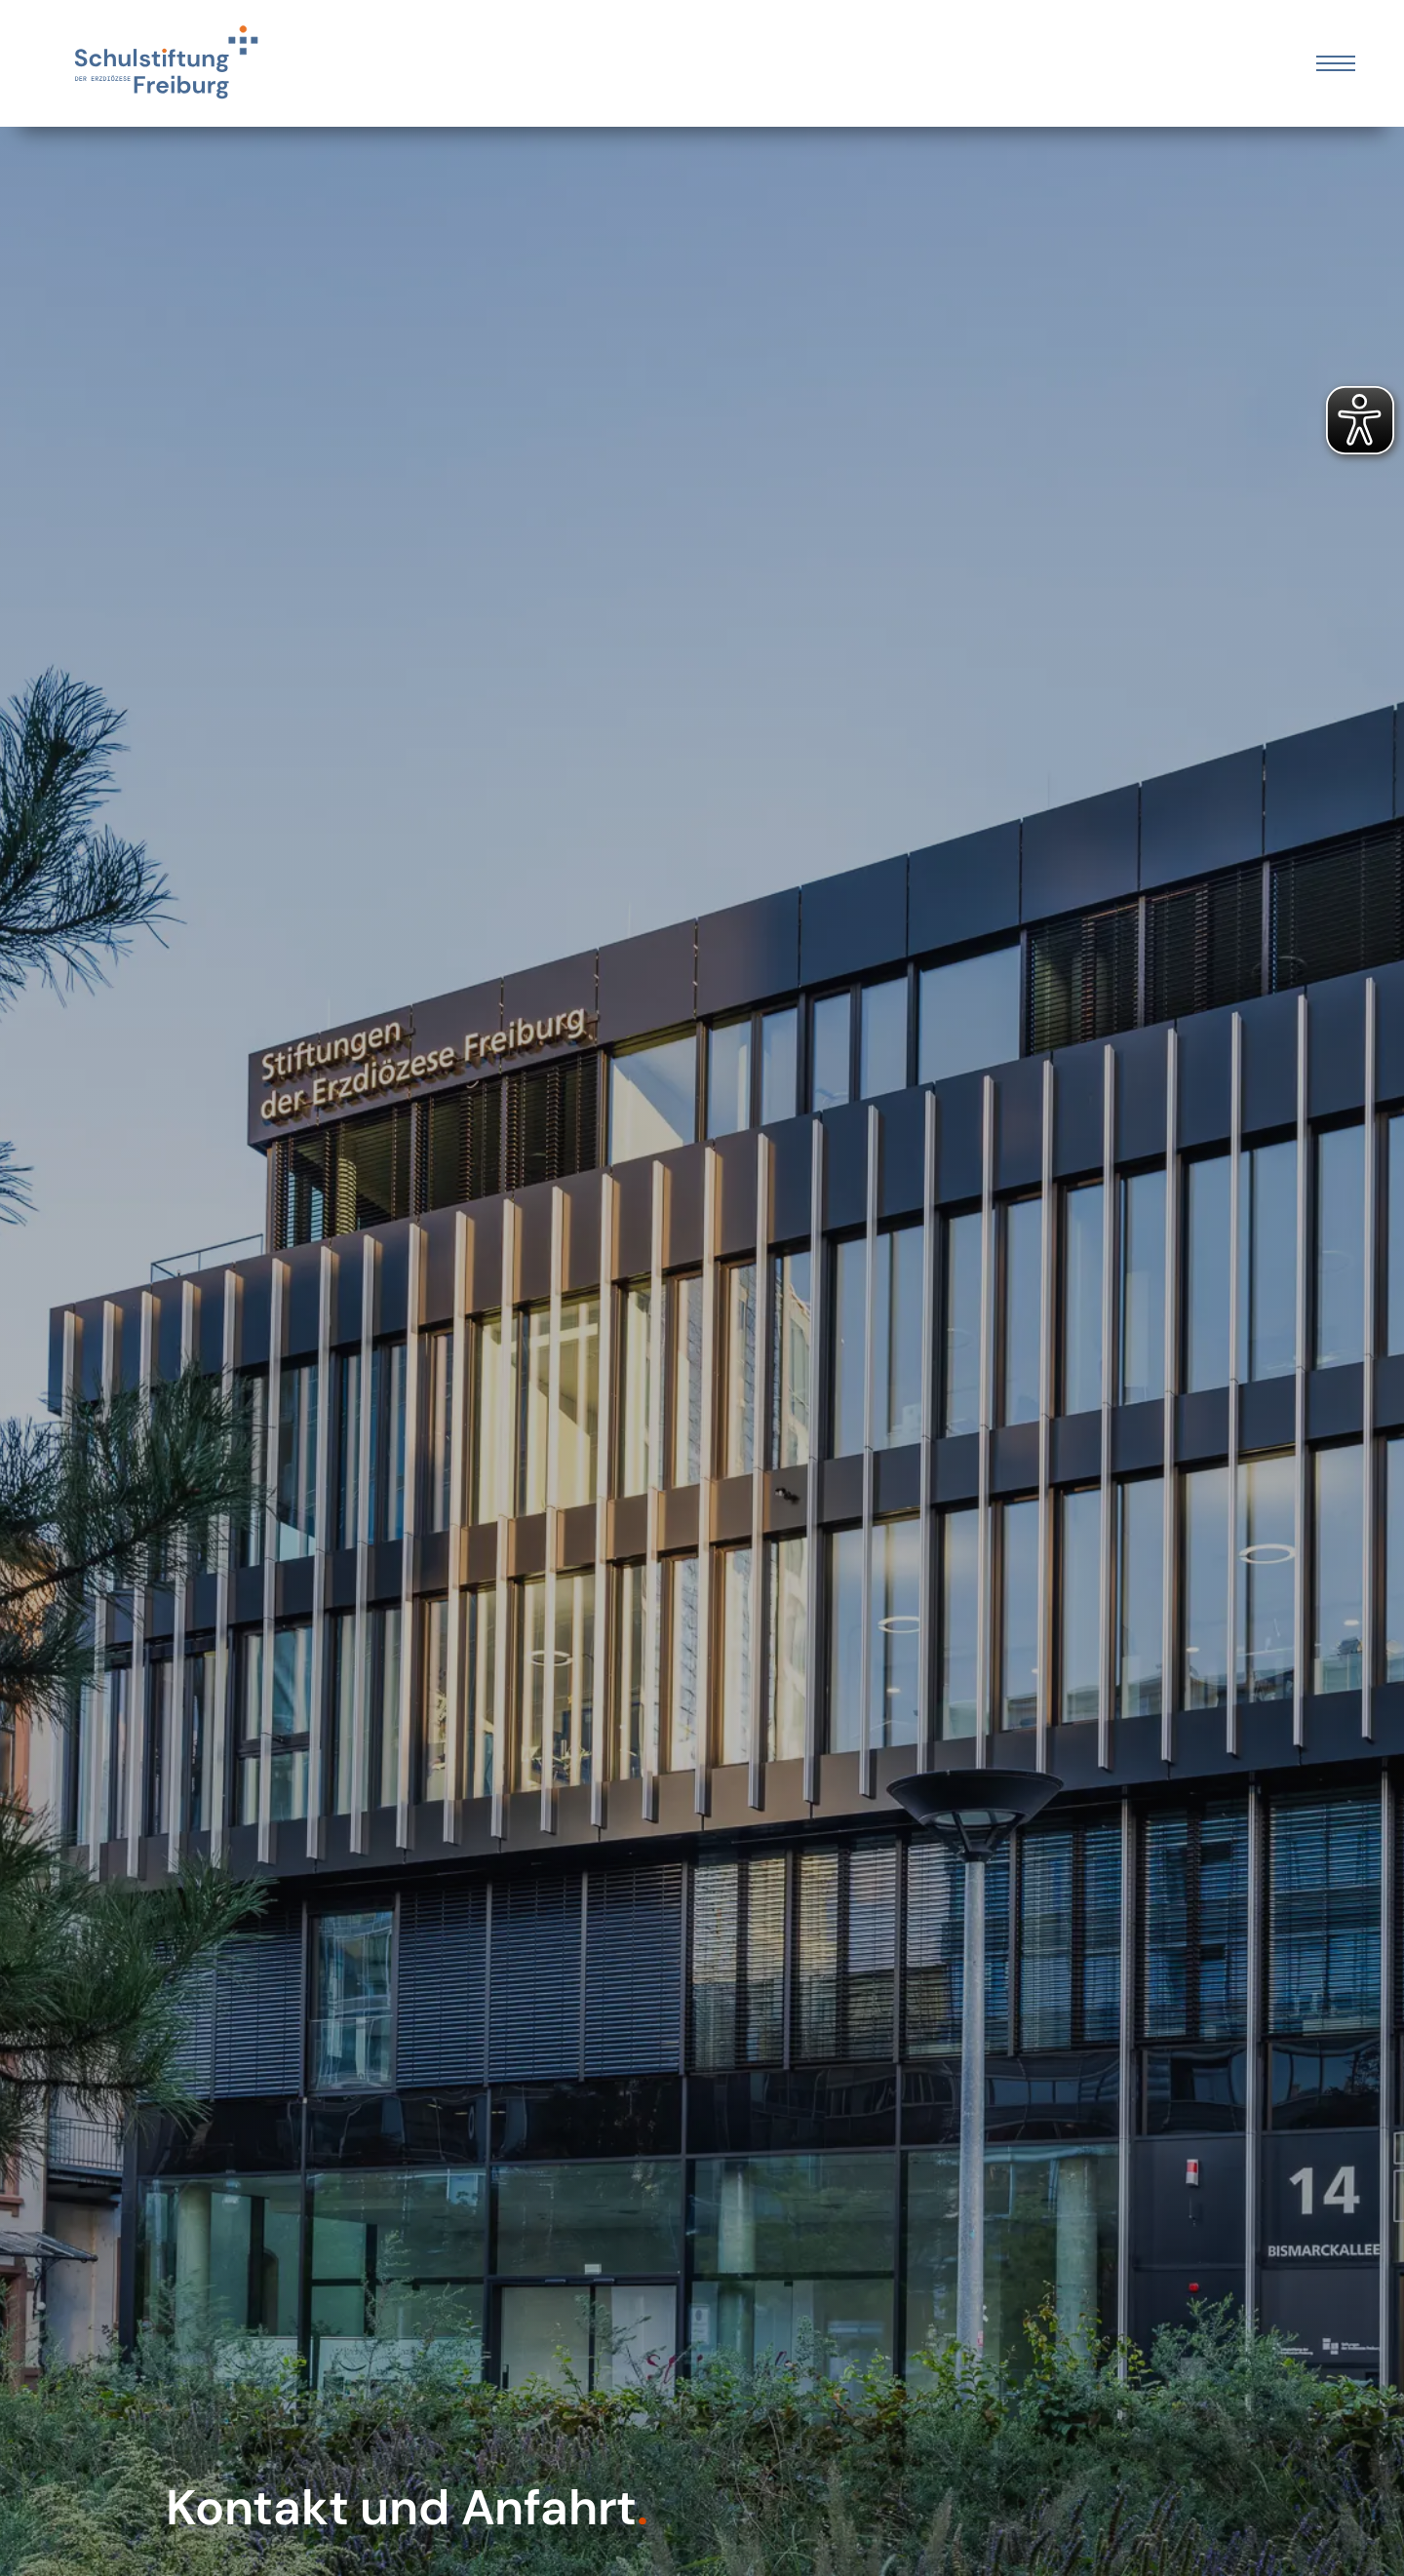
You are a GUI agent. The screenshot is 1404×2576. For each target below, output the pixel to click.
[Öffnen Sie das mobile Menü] (1335, 63)
